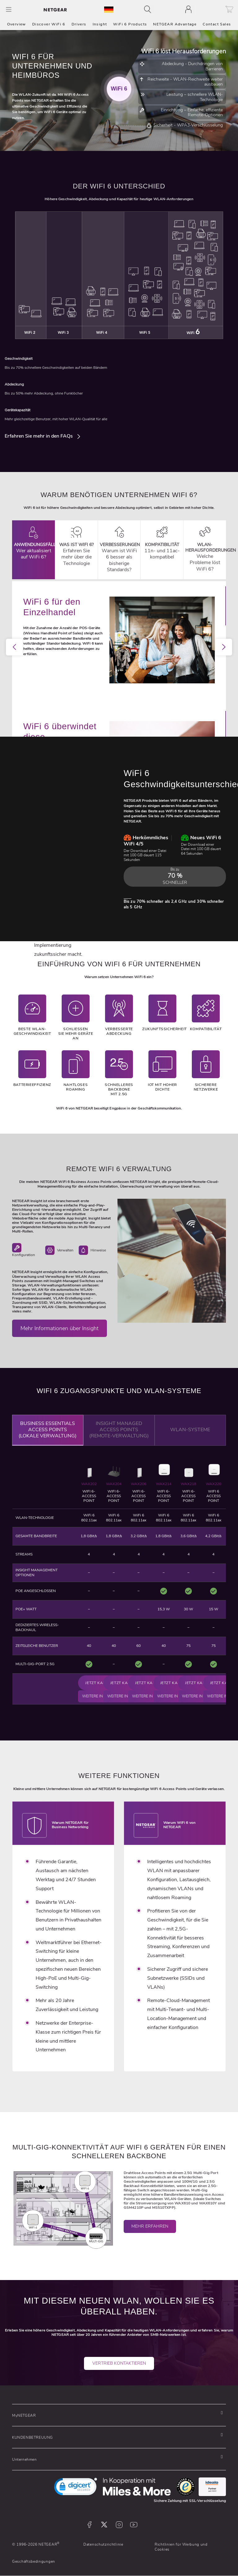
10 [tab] (161, 720)
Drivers (79, 24)
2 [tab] (86, 720)
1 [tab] (77, 720)
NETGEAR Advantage (174, 24)
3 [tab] (96, 720)
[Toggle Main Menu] (9, 9)
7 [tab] (133, 720)
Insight (100, 24)
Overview (16, 24)
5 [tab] (114, 720)
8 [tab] (142, 720)
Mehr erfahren (149, 2236)
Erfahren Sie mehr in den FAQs (39, 445)
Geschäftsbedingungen (33, 2561)
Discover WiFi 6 (48, 24)
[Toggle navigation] (149, 9)
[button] (117, 2415)
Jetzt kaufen (99, 1682)
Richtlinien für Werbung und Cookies (181, 2547)
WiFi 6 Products (130, 24)
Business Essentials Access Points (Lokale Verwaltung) (48, 1439)
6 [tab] (124, 720)
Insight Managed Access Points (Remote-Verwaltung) (119, 1439)
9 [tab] (151, 720)
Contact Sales (217, 24)
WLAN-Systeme (190, 1439)
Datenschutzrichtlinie (103, 2544)
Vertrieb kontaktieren (119, 2372)
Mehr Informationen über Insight (59, 1337)
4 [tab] (105, 720)
